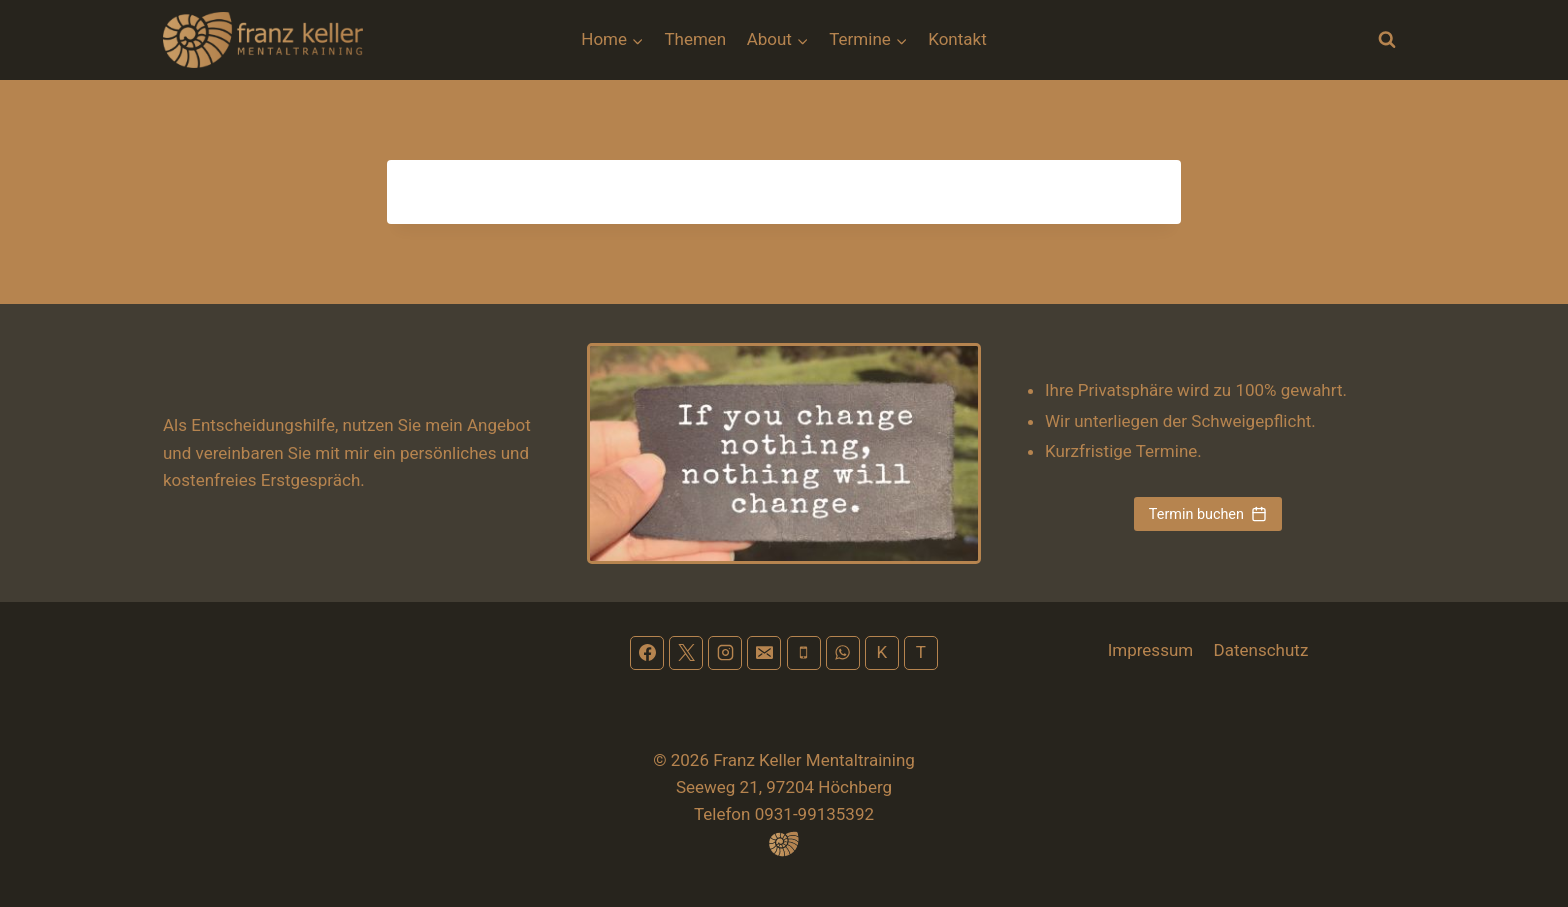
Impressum (1151, 650)
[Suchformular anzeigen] (1387, 40)
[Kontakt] (882, 653)
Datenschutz (1261, 650)
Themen (695, 39)
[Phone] (804, 653)
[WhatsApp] (843, 653)
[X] (686, 653)
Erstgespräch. (313, 480)
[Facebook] (647, 653)
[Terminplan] (921, 653)
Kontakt (957, 39)
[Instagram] (725, 653)
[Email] (764, 653)
